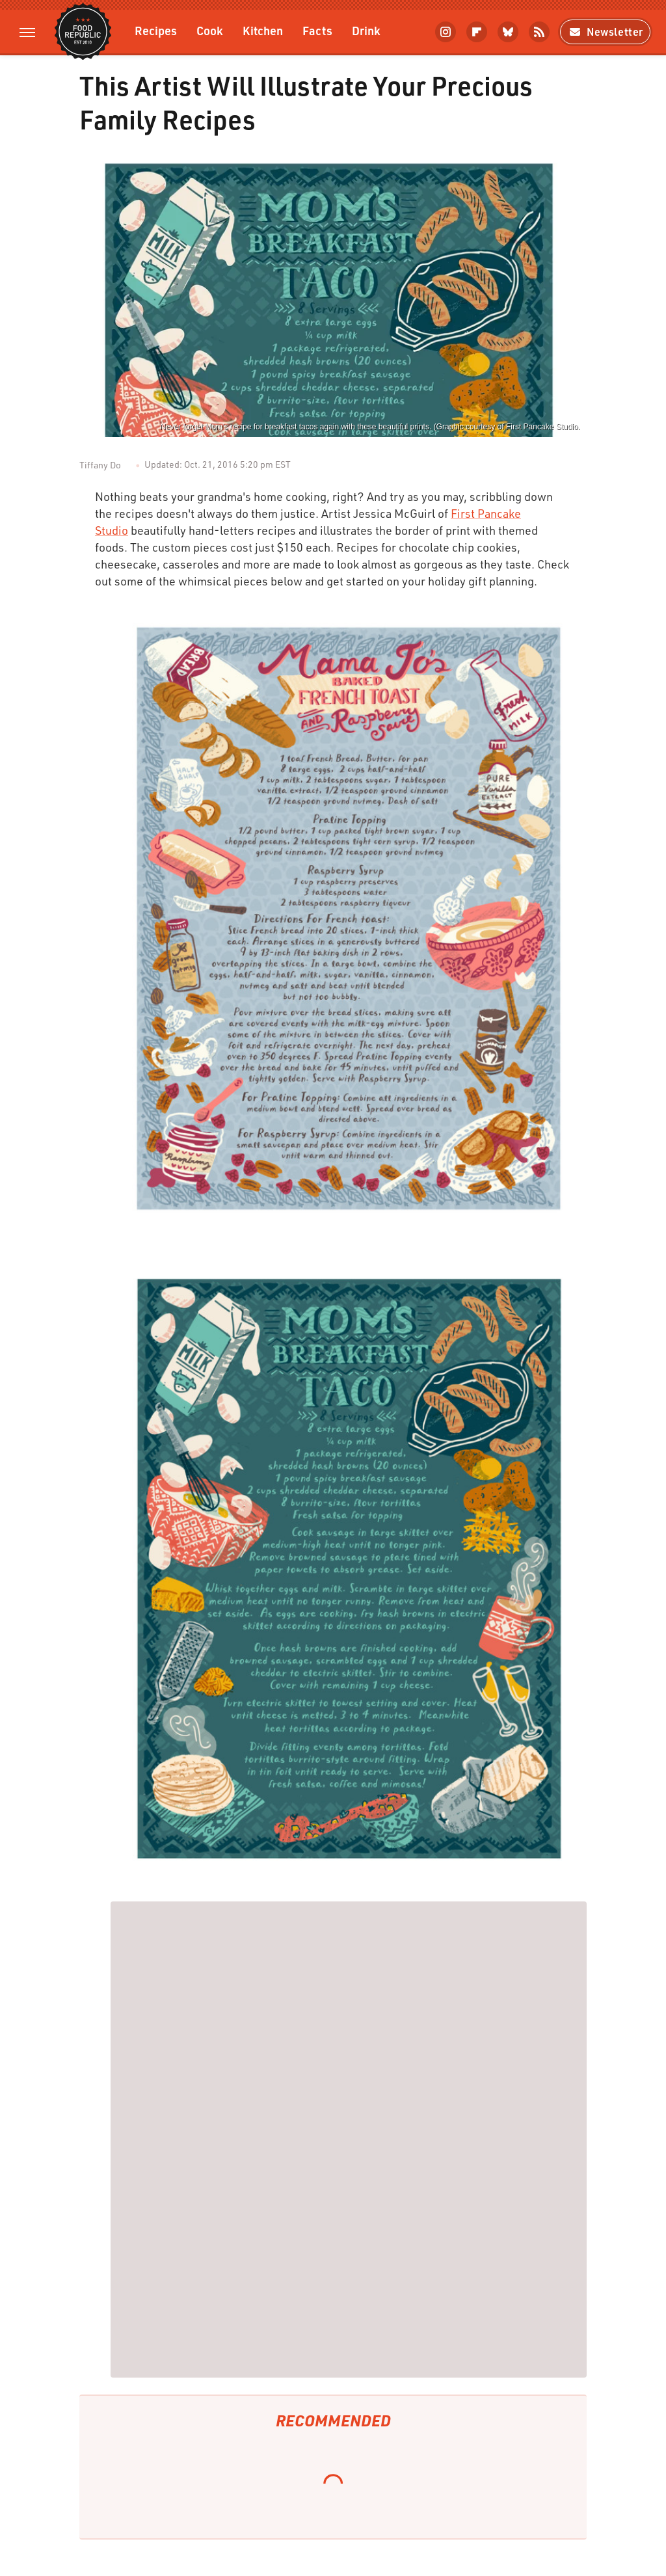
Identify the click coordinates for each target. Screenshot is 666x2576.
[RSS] (539, 31)
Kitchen (263, 30)
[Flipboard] (476, 31)
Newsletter (605, 31)
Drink (366, 30)
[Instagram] (445, 31)
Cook (209, 30)
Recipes (156, 30)
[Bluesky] (508, 31)
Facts (317, 30)
